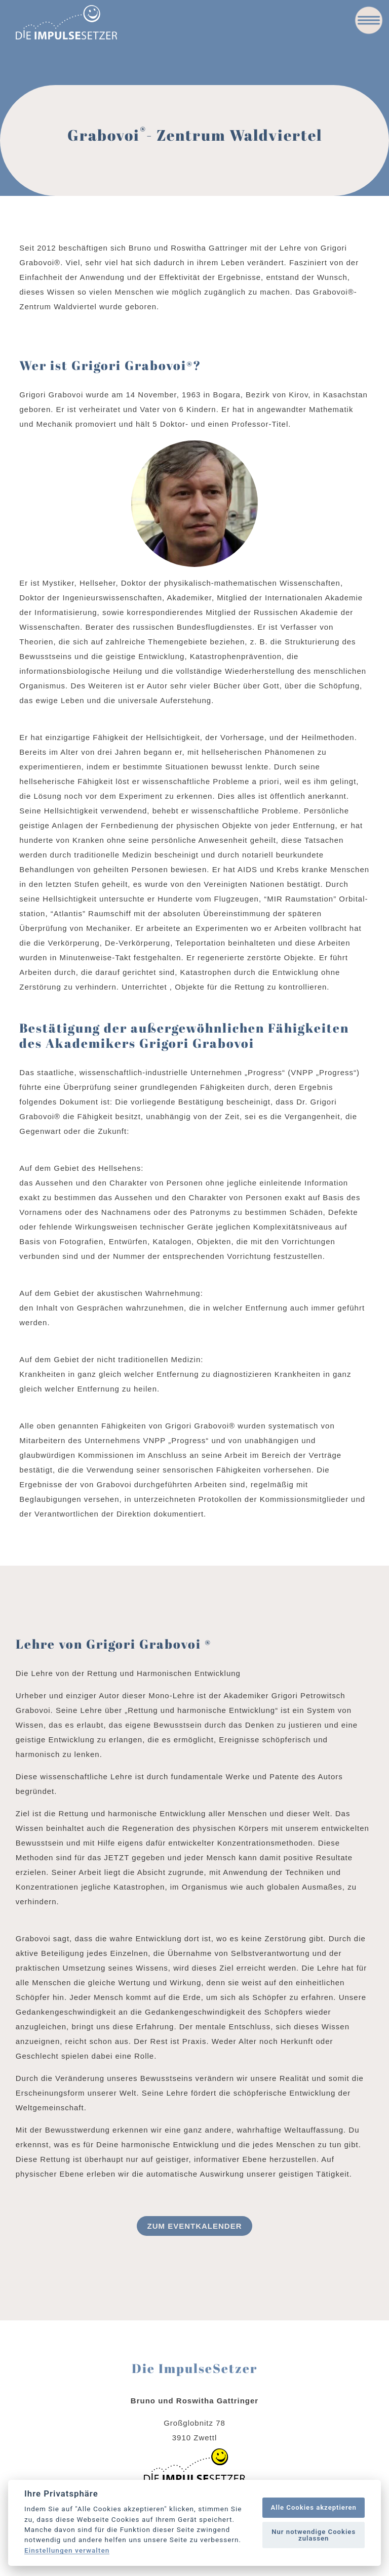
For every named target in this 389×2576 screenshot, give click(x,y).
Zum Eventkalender (194, 2226)
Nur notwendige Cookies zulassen (313, 2535)
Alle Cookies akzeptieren (313, 2507)
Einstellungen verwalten (66, 2550)
